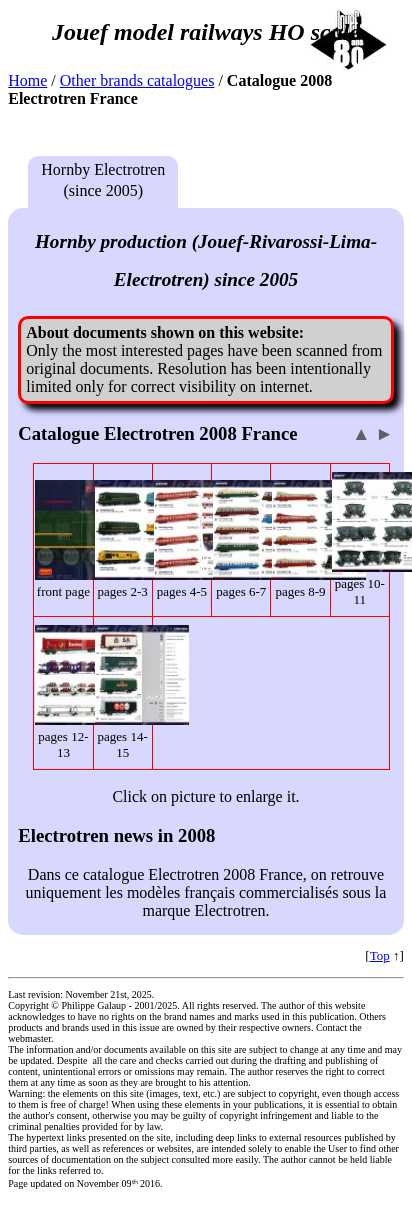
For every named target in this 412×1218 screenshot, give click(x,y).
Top (380, 955)
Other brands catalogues (137, 80)
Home (27, 80)
